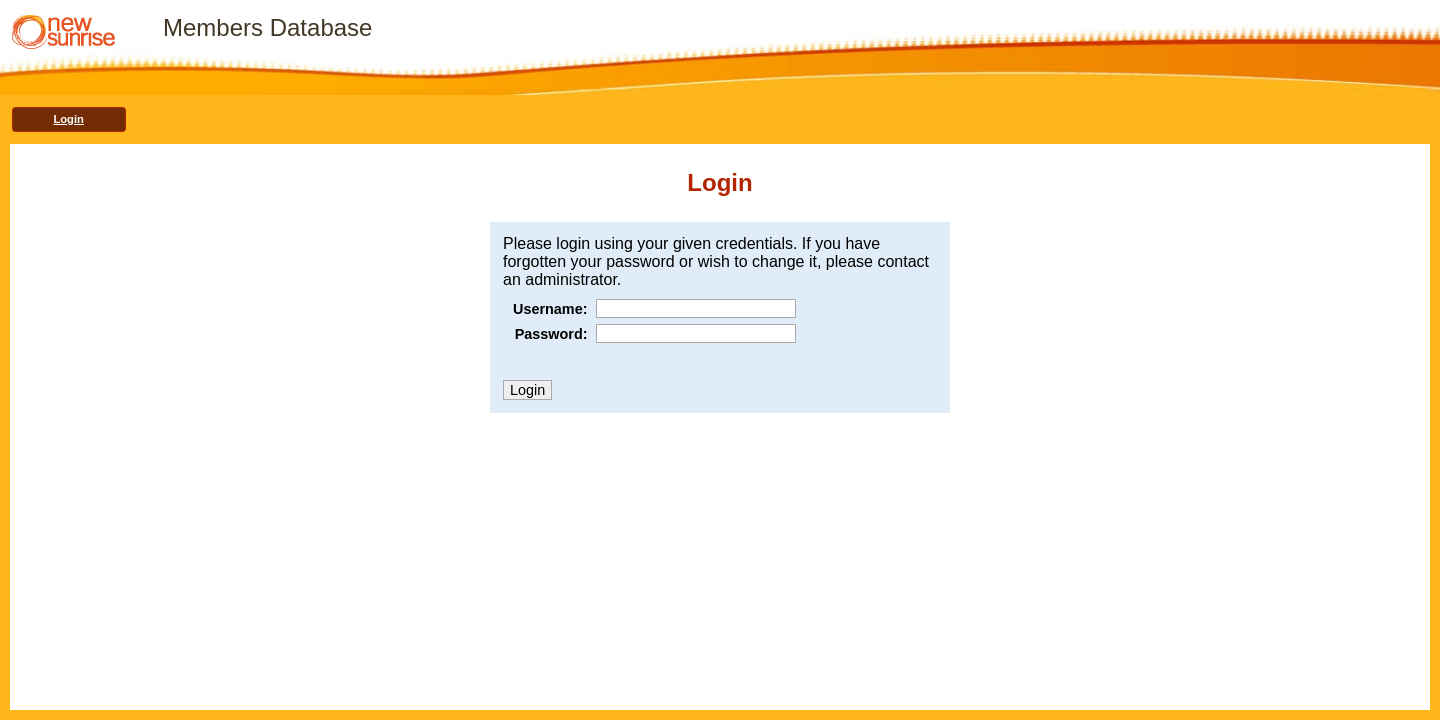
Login (68, 119)
